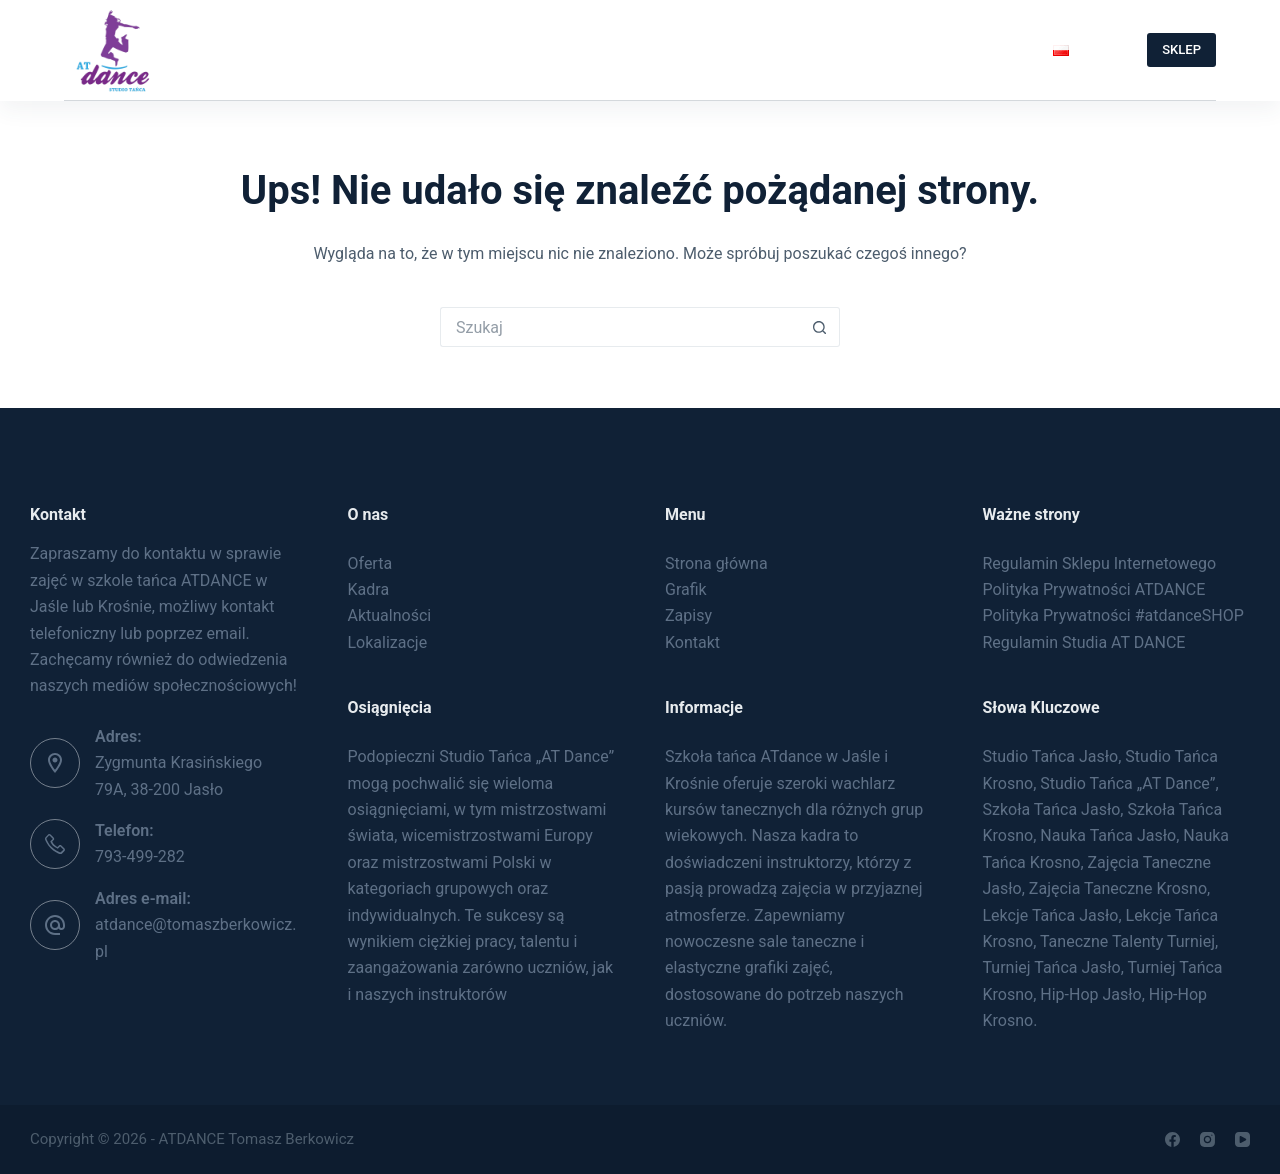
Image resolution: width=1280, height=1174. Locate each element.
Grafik (563, 49)
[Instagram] (1207, 1139)
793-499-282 (140, 856)
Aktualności (390, 615)
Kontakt (771, 49)
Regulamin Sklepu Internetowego (1100, 563)
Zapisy (664, 49)
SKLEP (1181, 49)
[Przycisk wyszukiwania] (820, 327)
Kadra (369, 589)
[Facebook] (1172, 1139)
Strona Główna (198, 49)
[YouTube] (1242, 1139)
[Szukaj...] (620, 327)
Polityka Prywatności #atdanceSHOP (1113, 615)
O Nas (341, 50)
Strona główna (716, 563)
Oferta (457, 50)
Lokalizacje (388, 642)
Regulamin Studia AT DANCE (1084, 642)
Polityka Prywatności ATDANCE (1094, 589)
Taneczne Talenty (930, 50)
